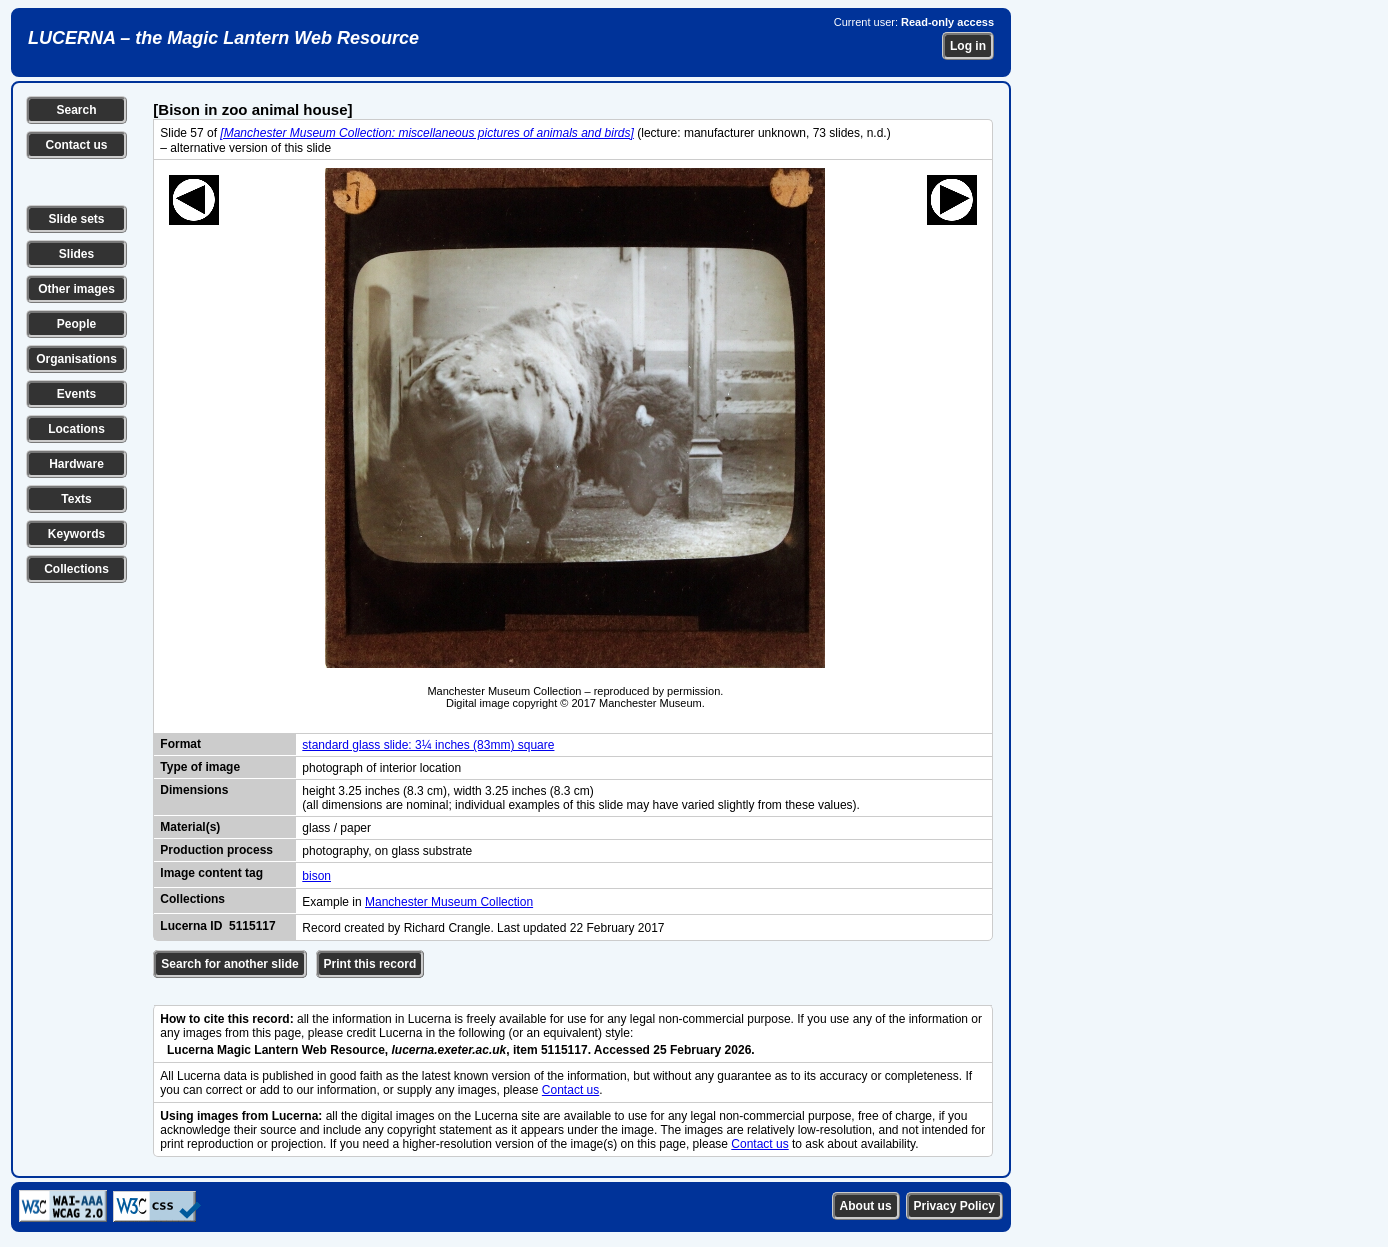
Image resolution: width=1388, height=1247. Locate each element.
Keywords (76, 534)
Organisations (76, 359)
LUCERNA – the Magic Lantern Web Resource (223, 38)
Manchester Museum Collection (449, 902)
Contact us (76, 145)
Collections (76, 569)
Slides (76, 254)
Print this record (370, 964)
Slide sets (76, 219)
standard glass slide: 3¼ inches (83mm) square (428, 745)
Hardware (76, 464)
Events (76, 394)
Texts (76, 499)
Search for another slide (229, 964)
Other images (76, 289)
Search (76, 110)
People (76, 324)
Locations (76, 429)
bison (316, 876)
